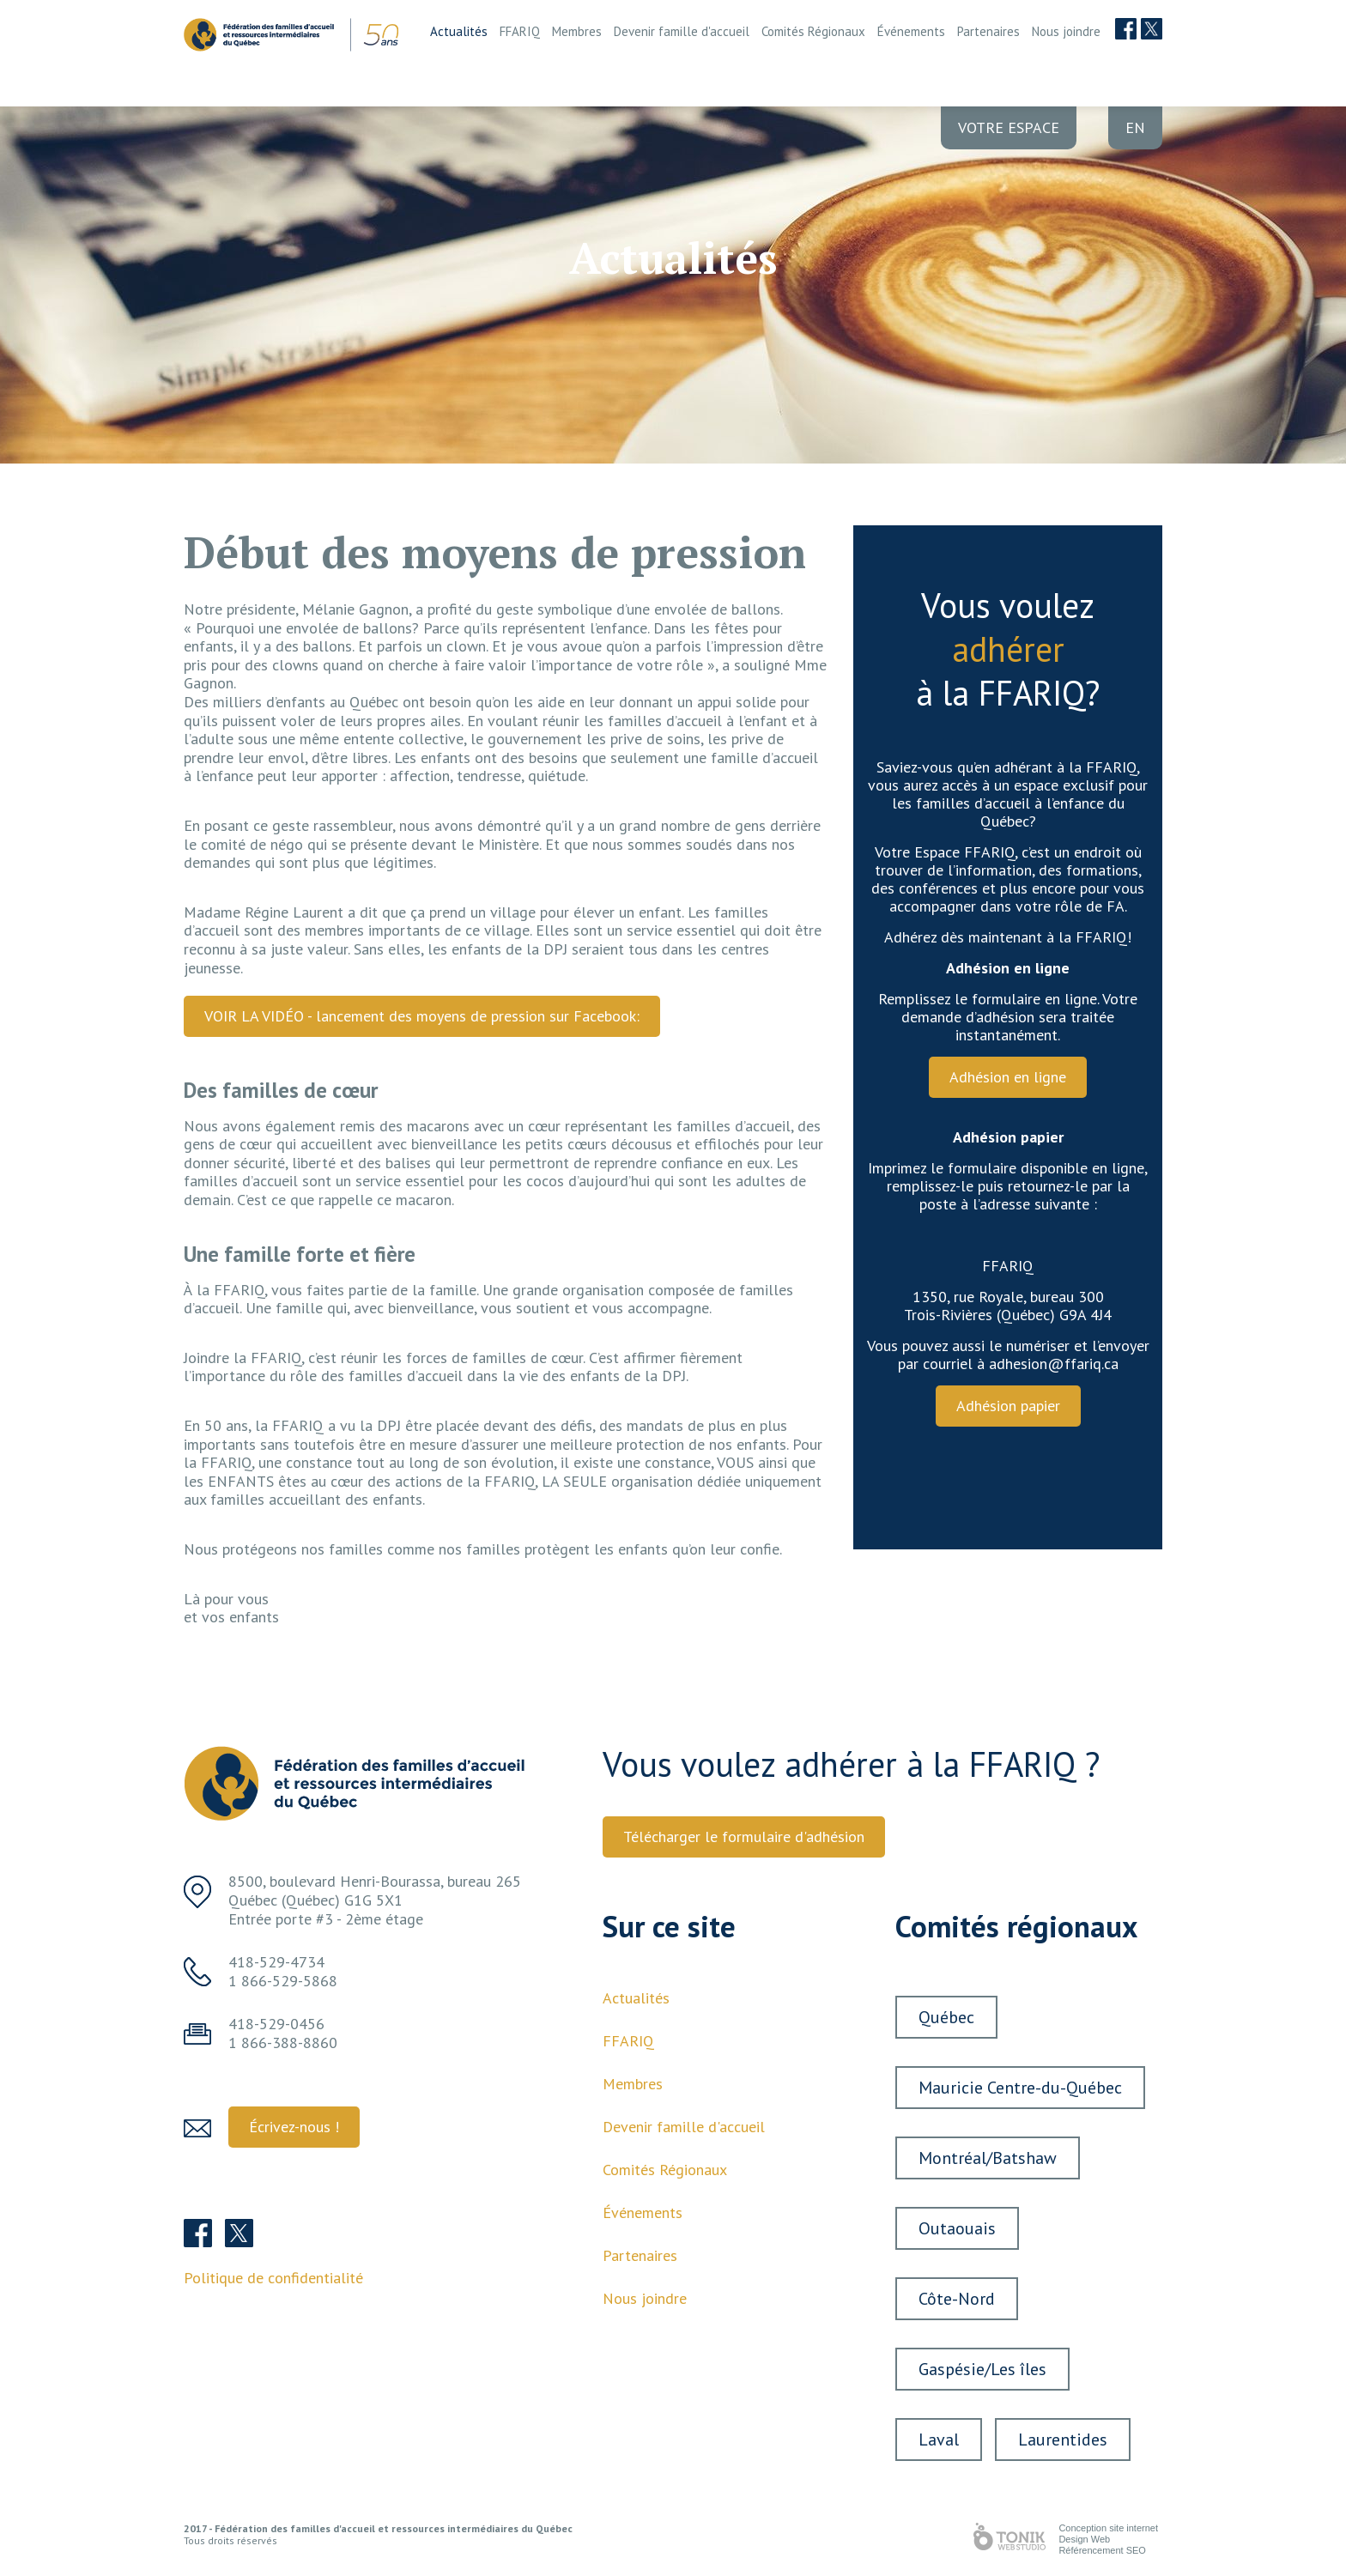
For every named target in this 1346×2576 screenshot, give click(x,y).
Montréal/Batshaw (988, 2158)
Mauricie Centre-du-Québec (1020, 2087)
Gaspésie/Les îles (982, 2369)
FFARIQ (520, 31)
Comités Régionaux (813, 31)
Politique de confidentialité (273, 2278)
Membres (577, 31)
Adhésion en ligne (1007, 1077)
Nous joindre (1066, 31)
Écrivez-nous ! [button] (294, 2127)
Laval (939, 2439)
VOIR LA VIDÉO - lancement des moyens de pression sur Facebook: (422, 1016)
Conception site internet (1108, 2528)
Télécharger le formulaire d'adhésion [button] (743, 1836)
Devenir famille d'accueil (681, 31)
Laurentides (1062, 2439)
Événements (911, 31)
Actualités (459, 31)
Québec (946, 2017)
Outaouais (957, 2228)
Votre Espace (1008, 127)
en (1135, 127)
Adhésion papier (1008, 1405)
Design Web (1084, 2539)
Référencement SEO (1102, 2550)
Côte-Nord (957, 2299)
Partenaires (988, 31)
